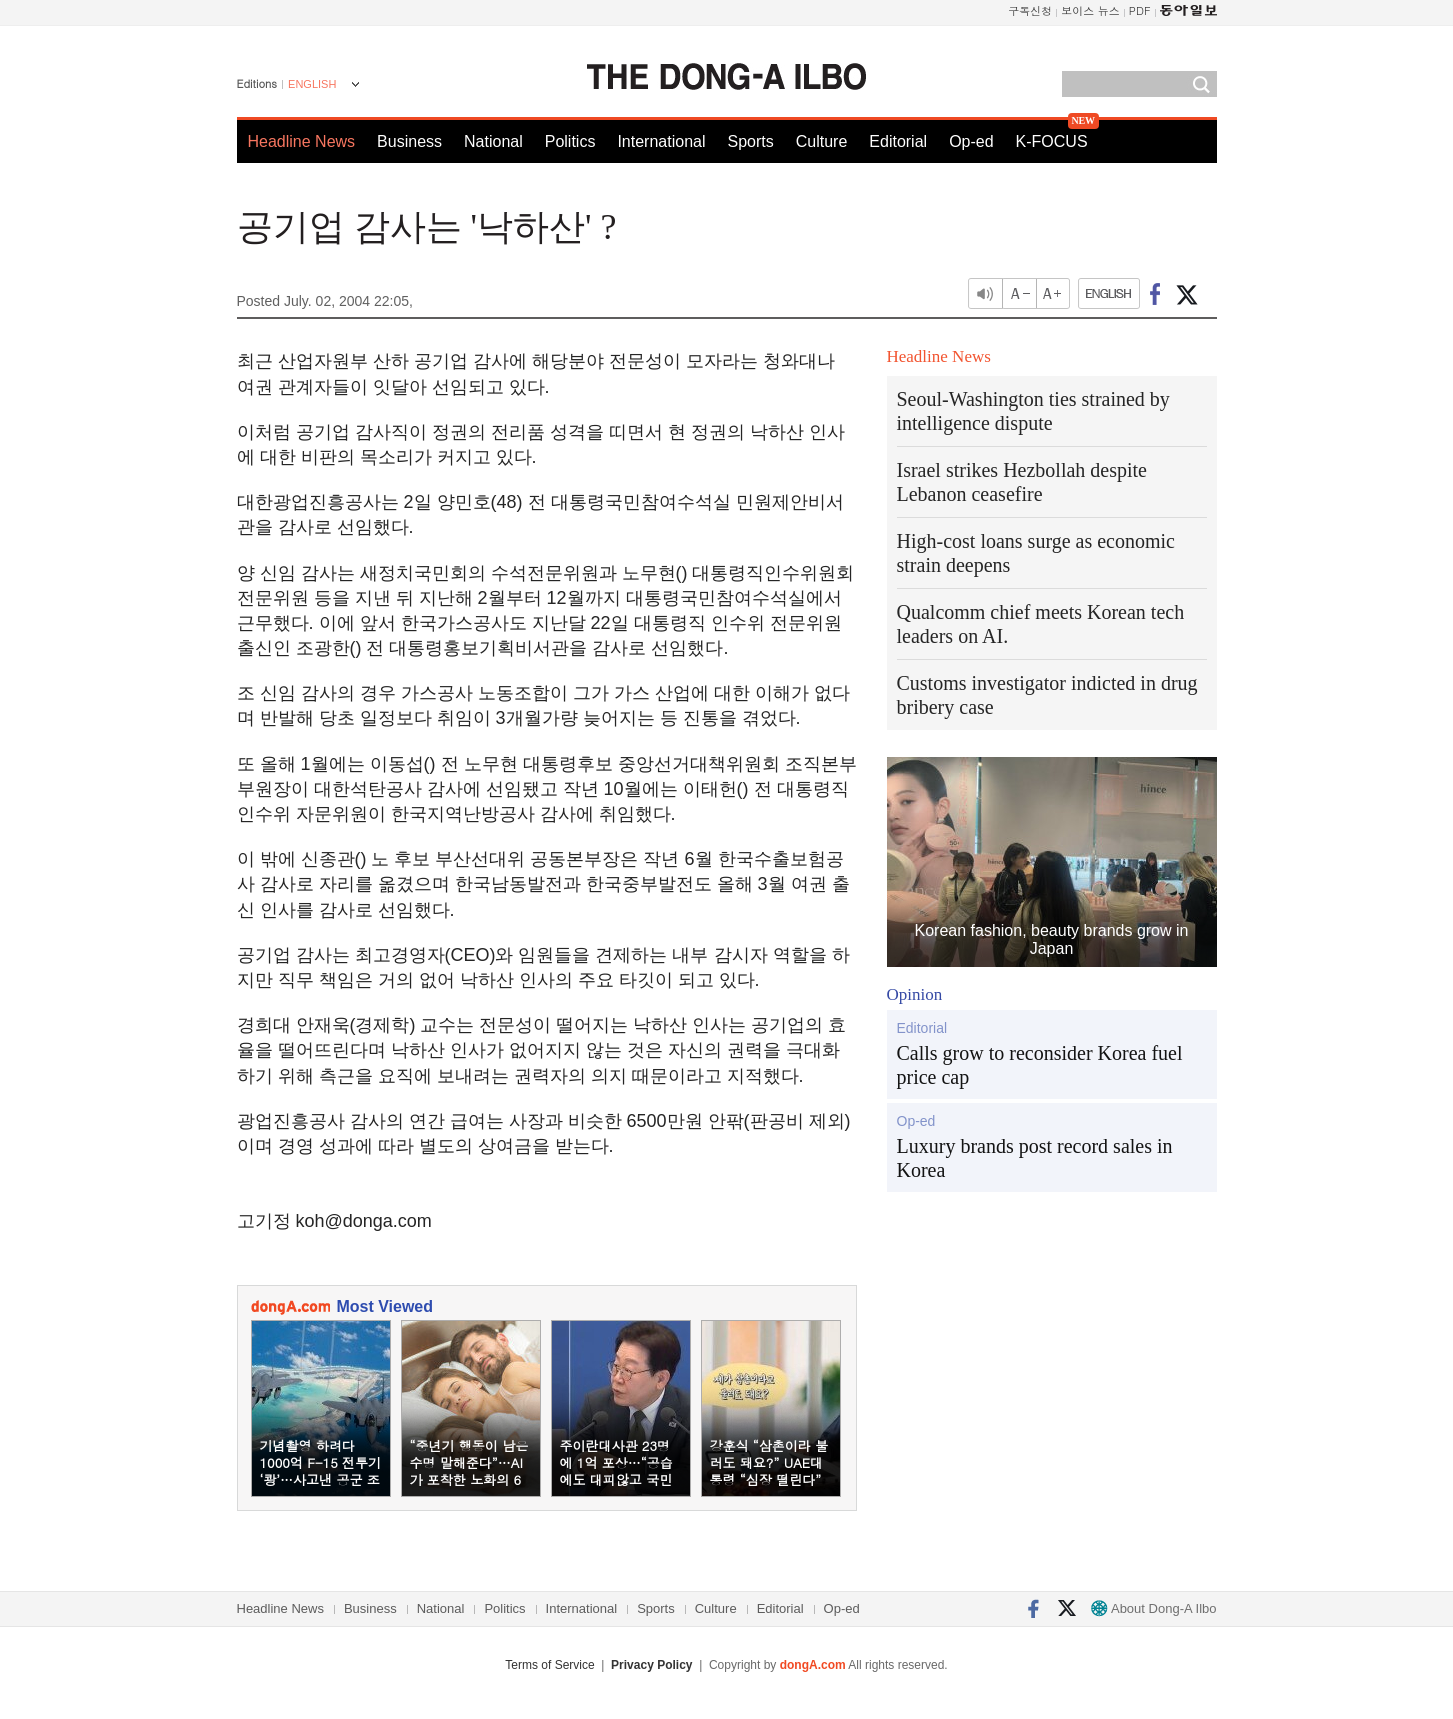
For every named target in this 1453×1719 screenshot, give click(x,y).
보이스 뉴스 (1090, 10)
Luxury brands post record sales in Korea (1035, 1158)
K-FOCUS (1052, 141)
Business (409, 141)
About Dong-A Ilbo (1153, 1608)
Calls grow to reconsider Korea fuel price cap (1040, 1065)
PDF (1140, 10)
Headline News (302, 141)
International (661, 141)
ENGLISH (312, 84)
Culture (822, 141)
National (493, 141)
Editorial (898, 141)
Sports (750, 141)
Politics (570, 141)
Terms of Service (549, 1665)
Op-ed (971, 141)
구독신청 (1030, 10)
